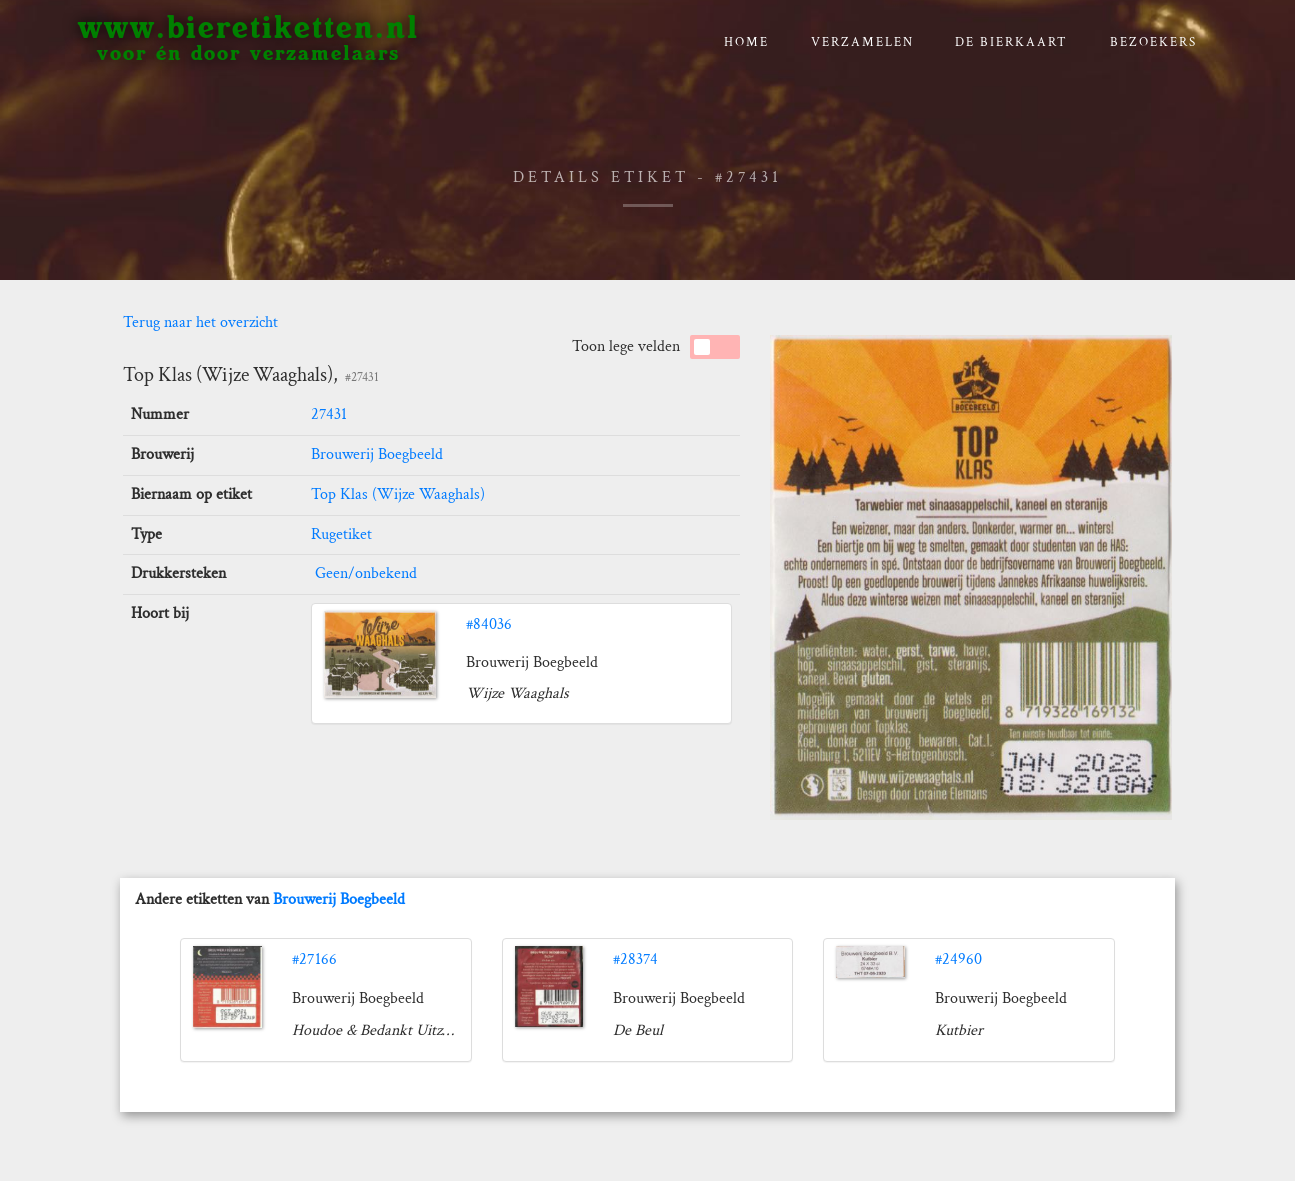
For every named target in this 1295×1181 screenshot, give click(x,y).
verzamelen (862, 42)
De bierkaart (1011, 42)
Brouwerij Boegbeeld (377, 454)
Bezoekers (1153, 42)
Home (746, 42)
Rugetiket (341, 534)
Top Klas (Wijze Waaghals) (398, 494)
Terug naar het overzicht (200, 322)
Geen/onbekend (364, 573)
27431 (329, 414)
